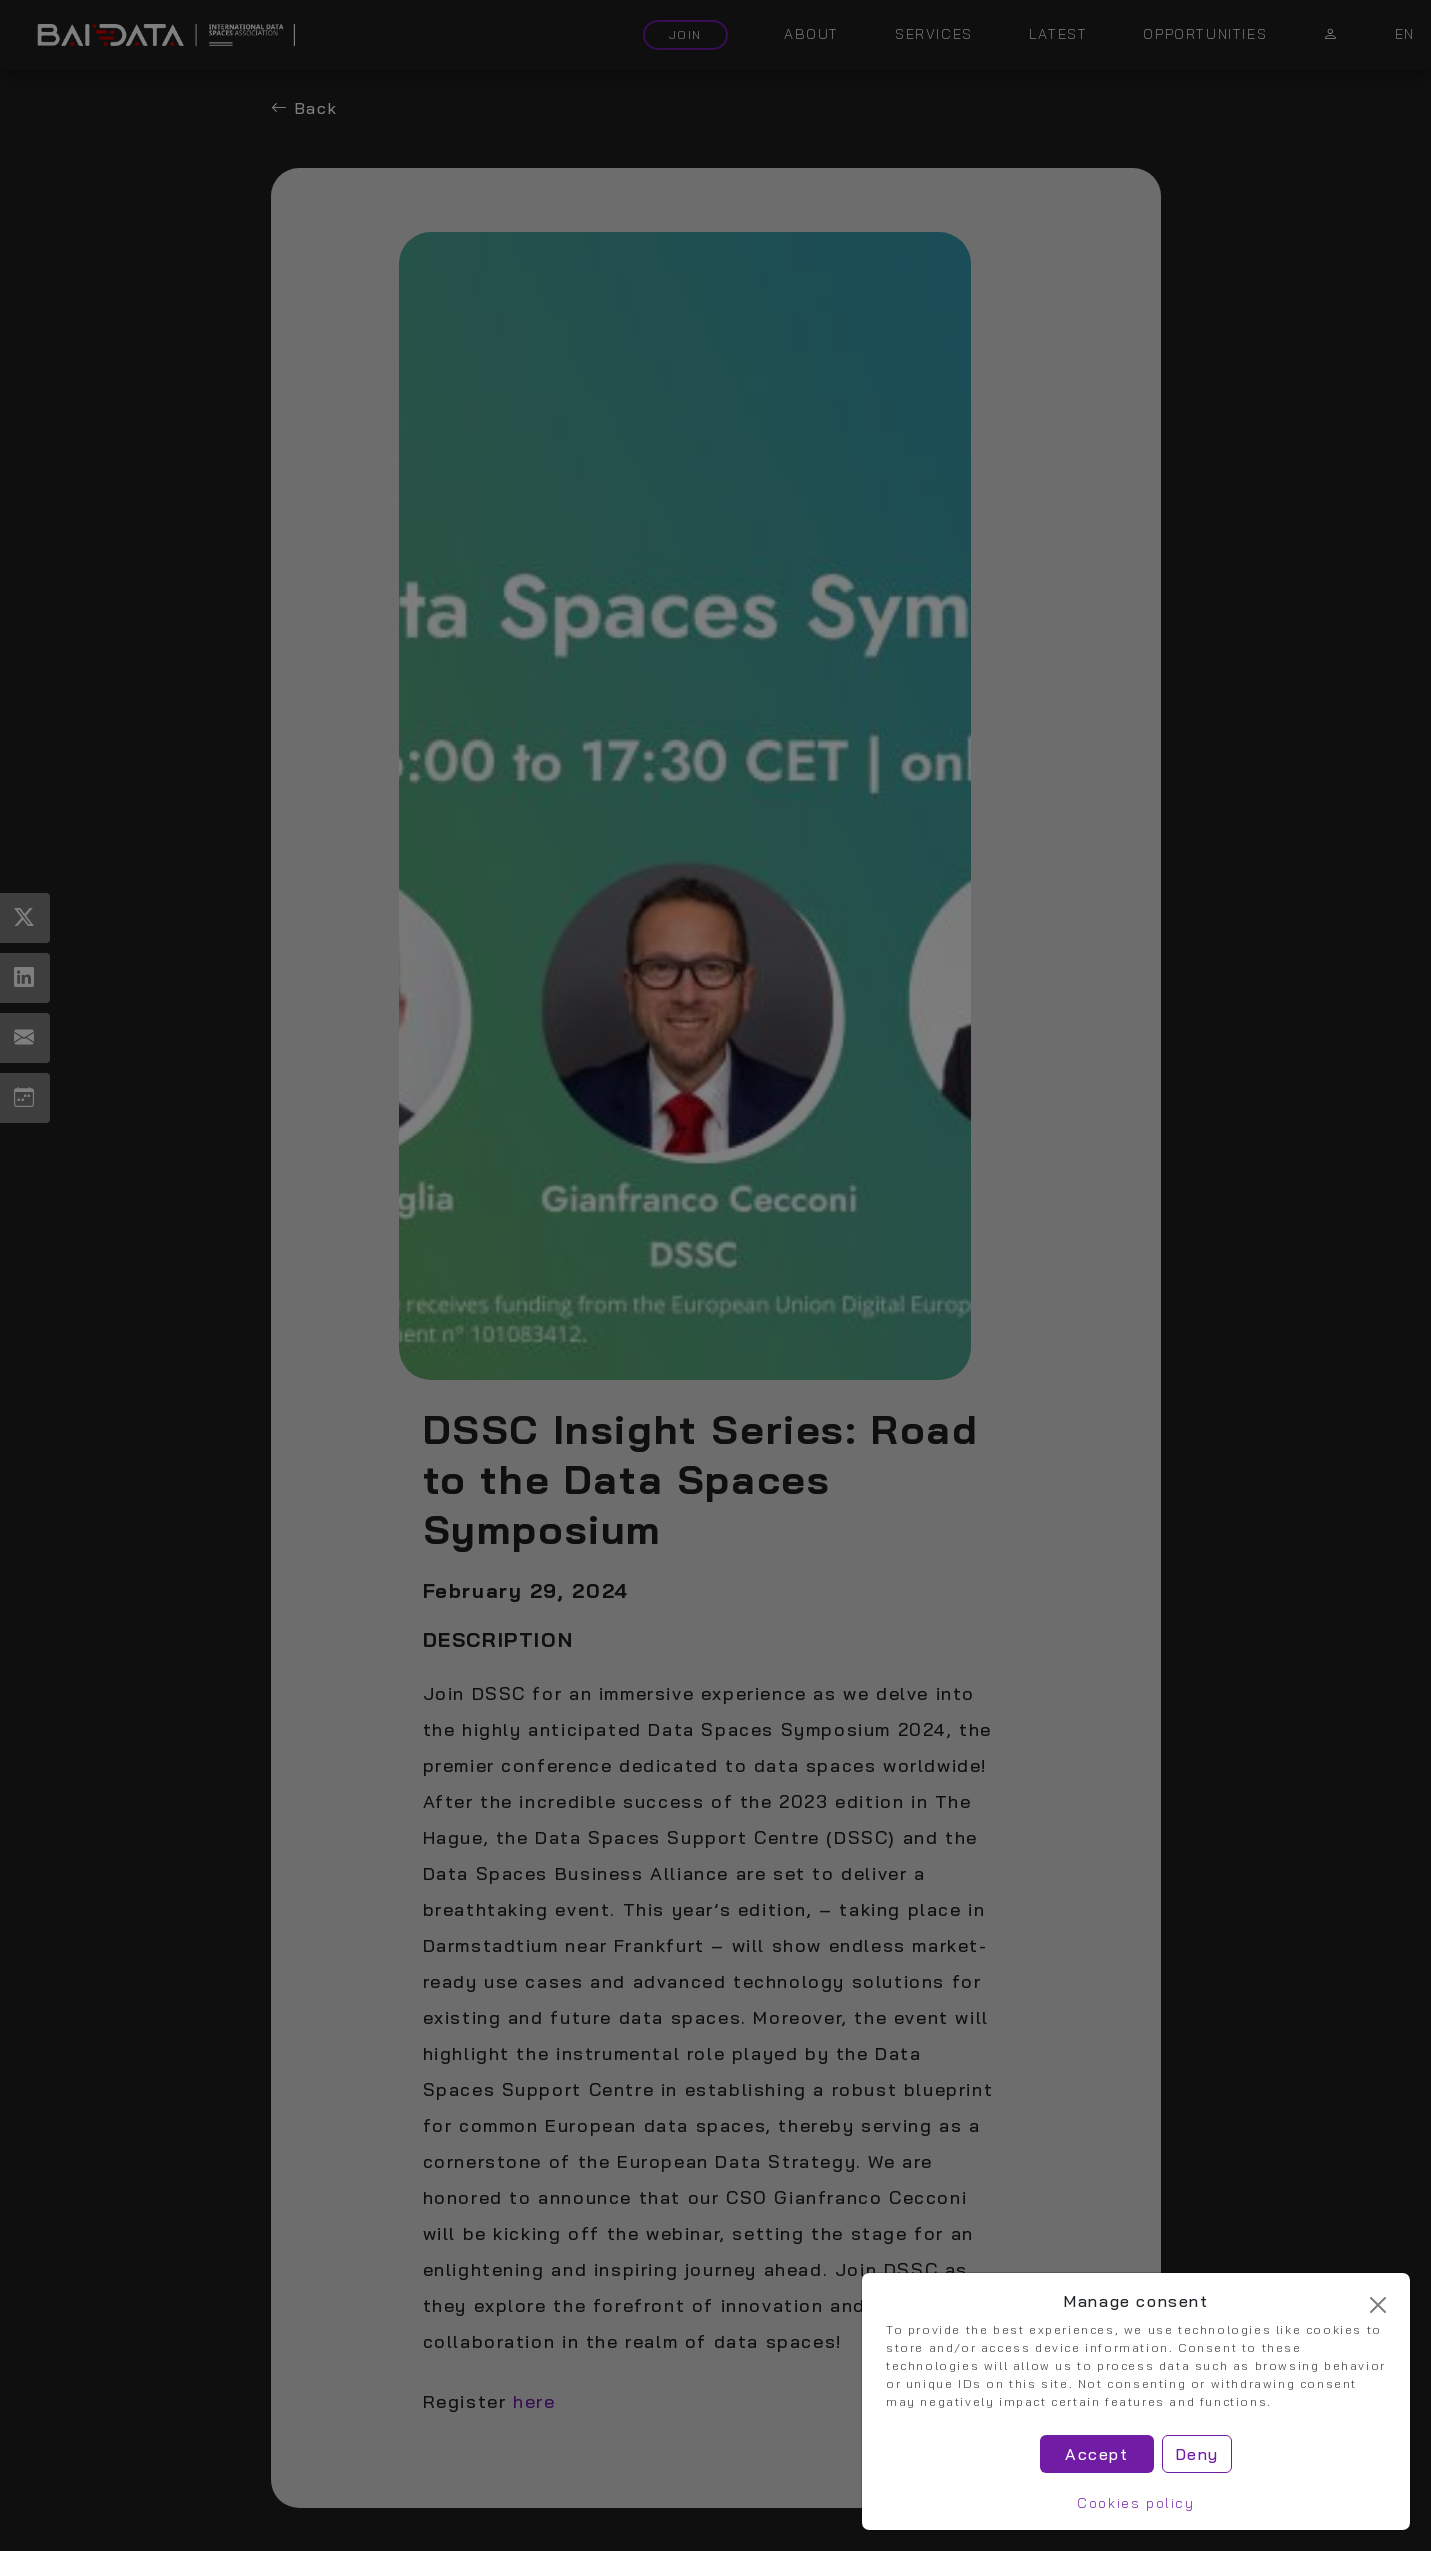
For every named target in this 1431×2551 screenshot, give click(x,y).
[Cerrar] (1378, 2305)
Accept (1097, 2454)
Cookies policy (1135, 2503)
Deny (1197, 2454)
